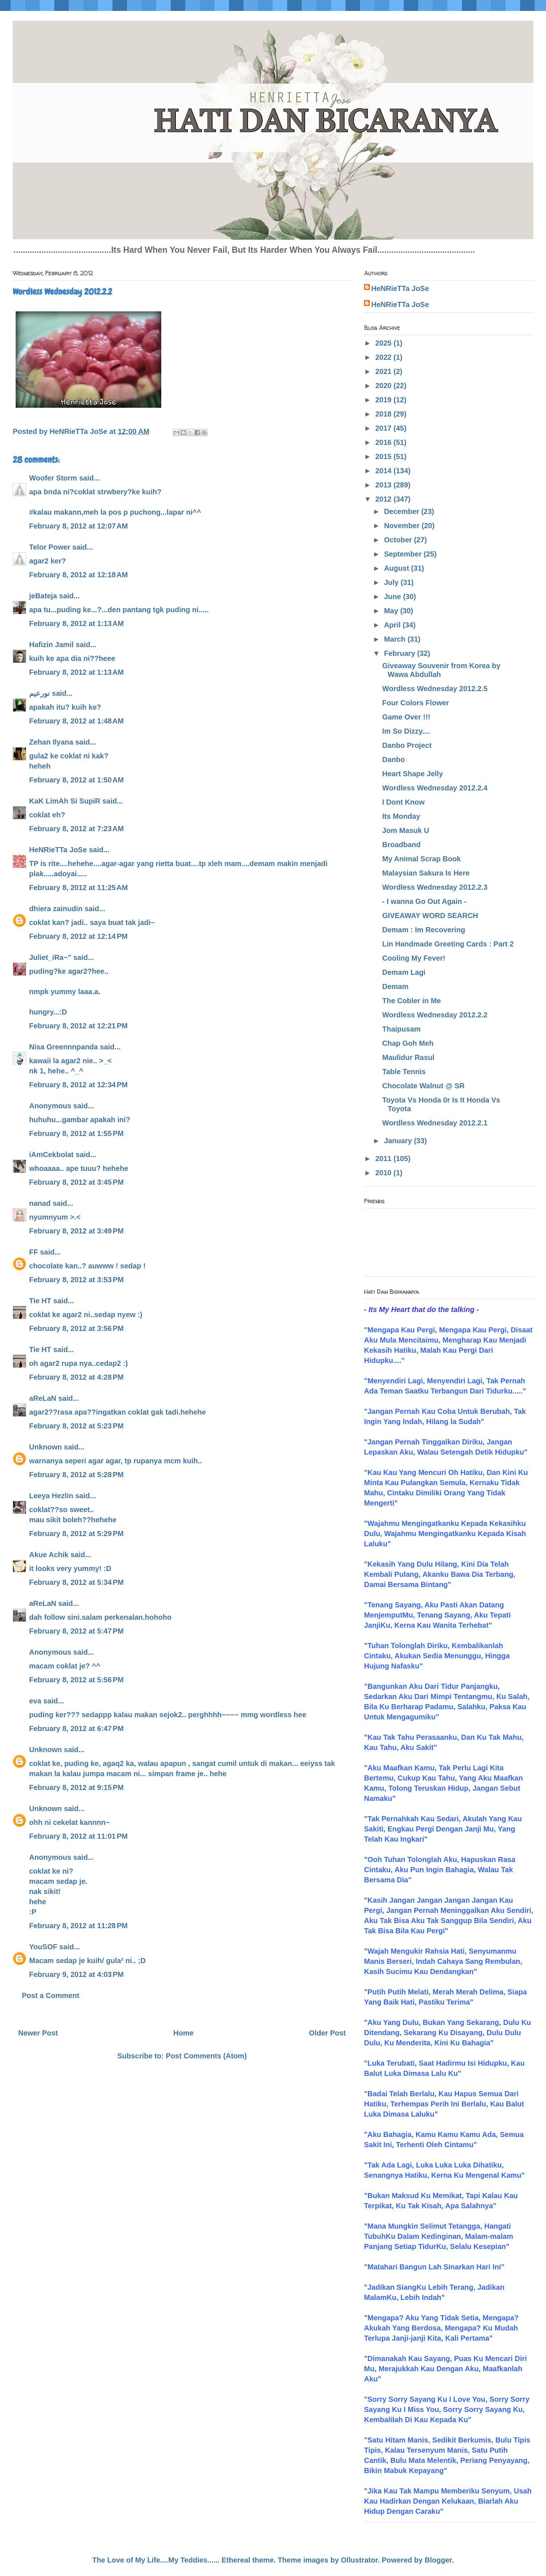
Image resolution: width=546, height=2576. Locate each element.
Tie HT (40, 1301)
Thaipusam (401, 1029)
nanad (40, 1203)
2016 (384, 442)
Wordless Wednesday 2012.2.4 (434, 788)
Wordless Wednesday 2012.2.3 (434, 887)
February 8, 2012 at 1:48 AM (76, 721)
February (400, 653)
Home (183, 2033)
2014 (384, 471)
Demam (395, 986)
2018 (384, 414)
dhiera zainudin (56, 909)
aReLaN (42, 1398)
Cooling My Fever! (413, 958)
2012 (384, 499)
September (404, 554)
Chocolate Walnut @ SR (423, 1086)
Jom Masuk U (405, 830)
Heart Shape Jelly (412, 774)
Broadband (401, 845)
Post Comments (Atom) (206, 2056)
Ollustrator (359, 2560)
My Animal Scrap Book (421, 859)
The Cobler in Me (411, 1001)
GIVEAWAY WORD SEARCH (430, 916)
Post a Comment (50, 1995)
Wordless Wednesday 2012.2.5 (434, 689)
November (403, 526)
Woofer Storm (53, 478)
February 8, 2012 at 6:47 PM (76, 1728)
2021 (384, 371)
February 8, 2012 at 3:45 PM (76, 1182)
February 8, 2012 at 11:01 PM (78, 1836)
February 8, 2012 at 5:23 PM (76, 1426)
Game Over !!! (406, 717)
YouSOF (43, 1947)
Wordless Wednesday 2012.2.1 (434, 1123)
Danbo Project (407, 745)
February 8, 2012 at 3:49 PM (76, 1231)
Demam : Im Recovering (423, 930)
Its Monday (401, 816)
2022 (384, 357)
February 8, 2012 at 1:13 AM (76, 623)
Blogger (438, 2560)
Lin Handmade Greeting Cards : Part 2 (448, 944)
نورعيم (39, 693)
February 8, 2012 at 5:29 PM (76, 1534)
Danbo (393, 759)
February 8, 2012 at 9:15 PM (76, 1787)
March (395, 639)
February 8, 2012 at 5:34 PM (76, 1582)
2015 (384, 456)
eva (35, 1701)
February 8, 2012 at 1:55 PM (76, 1133)
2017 (384, 428)
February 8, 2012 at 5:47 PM (76, 1631)
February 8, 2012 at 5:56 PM (76, 1680)
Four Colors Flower (415, 703)
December (402, 511)
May (392, 611)
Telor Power (49, 547)
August (397, 568)
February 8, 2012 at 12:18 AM (78, 575)
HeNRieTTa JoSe (58, 850)
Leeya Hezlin (51, 1496)
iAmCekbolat (51, 1155)
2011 (384, 1159)
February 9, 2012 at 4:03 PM (76, 1974)
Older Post (327, 2033)
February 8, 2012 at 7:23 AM (76, 829)
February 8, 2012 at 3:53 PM (76, 1280)
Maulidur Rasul (408, 1057)
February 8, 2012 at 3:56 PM (76, 1328)
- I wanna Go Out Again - (424, 901)
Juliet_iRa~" (50, 957)
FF (33, 1252)
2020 (384, 386)
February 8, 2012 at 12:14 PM (78, 936)
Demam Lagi (404, 972)
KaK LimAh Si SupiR (64, 801)
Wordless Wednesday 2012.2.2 (434, 1015)
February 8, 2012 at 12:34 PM (78, 1085)
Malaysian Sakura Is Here (426, 873)
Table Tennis (404, 1072)
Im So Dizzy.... (406, 731)
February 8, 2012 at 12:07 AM (78, 526)
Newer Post (38, 2033)
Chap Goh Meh (408, 1043)
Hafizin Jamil (51, 645)
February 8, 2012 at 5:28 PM (76, 1475)
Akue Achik (48, 1555)
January (399, 1141)
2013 (384, 485)
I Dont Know (403, 802)
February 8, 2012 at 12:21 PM (78, 1026)
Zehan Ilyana (51, 742)
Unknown (45, 1447)
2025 (384, 343)
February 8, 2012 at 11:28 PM (78, 1926)
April (393, 625)
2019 (384, 400)
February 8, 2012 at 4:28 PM (76, 1377)
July (392, 582)
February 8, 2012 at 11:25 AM (78, 888)
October (399, 540)
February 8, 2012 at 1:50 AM (76, 780)
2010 (384, 1173)
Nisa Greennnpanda (63, 1047)
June (393, 597)
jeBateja (43, 596)
